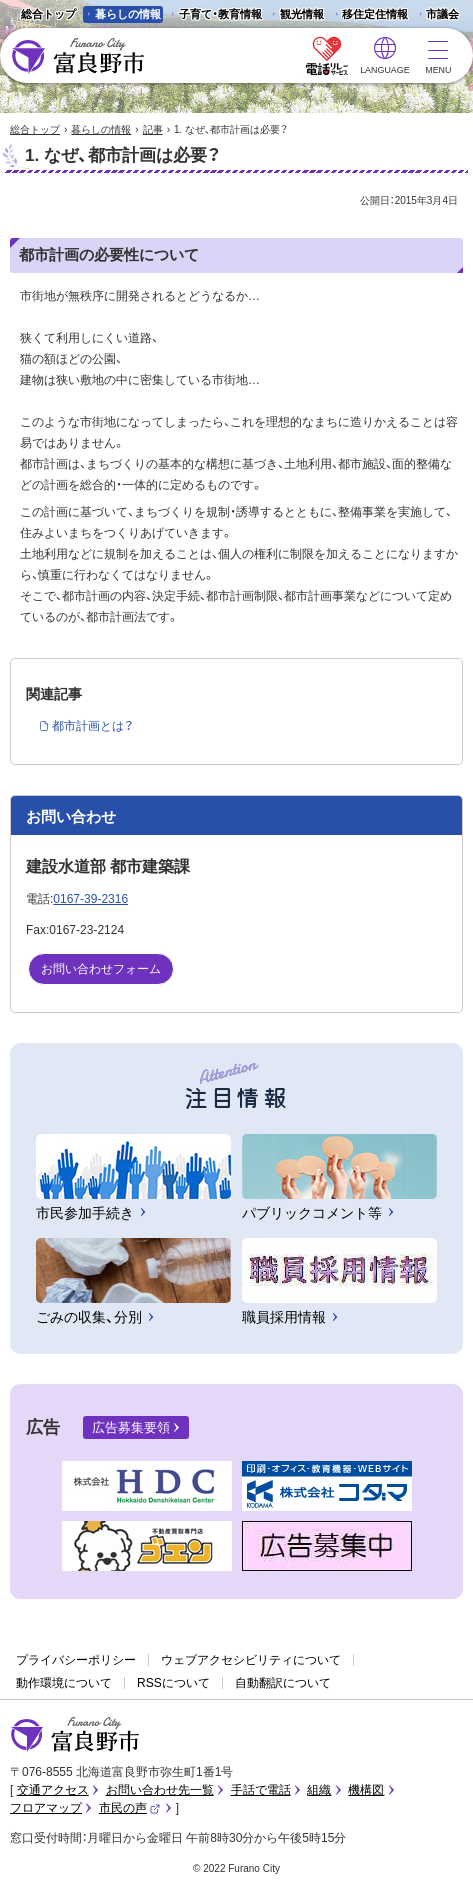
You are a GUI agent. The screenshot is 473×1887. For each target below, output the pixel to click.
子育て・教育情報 (220, 14)
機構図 (366, 1790)
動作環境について (64, 1683)
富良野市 (75, 1735)
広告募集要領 (131, 1427)
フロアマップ (46, 1808)
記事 (153, 129)
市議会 (442, 14)
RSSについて (173, 1683)
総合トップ (48, 14)
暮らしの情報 (128, 14)
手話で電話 (261, 1790)
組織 (319, 1790)
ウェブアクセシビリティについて (251, 1660)
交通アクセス (53, 1790)
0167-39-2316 (90, 899)
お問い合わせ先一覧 (160, 1790)
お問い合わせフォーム (101, 969)
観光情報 (295, 15)
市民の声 (130, 1808)
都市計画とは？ (92, 726)
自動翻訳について (283, 1683)
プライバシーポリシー (76, 1660)
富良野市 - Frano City (77, 56)
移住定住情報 (368, 15)
